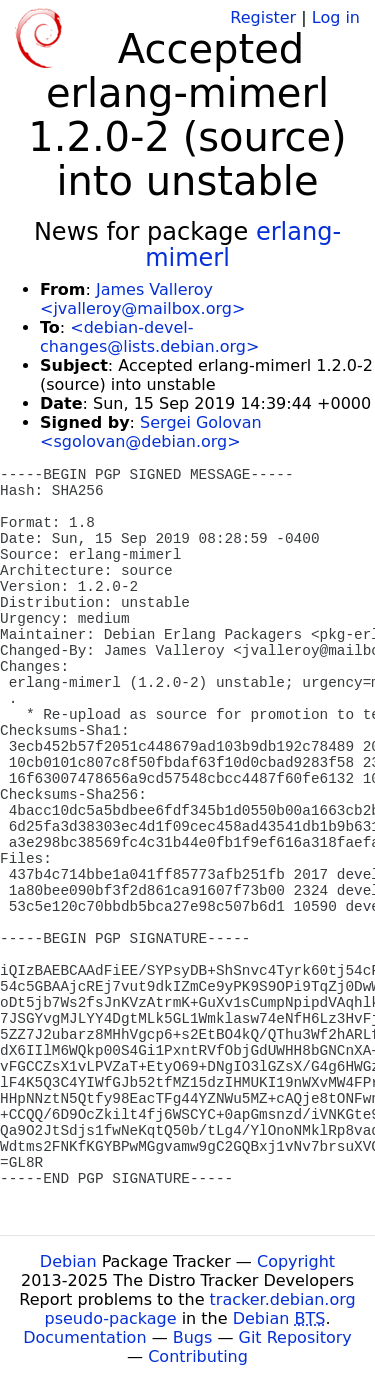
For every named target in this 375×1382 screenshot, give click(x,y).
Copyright (296, 1261)
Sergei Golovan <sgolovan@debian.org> (151, 432)
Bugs (193, 1337)
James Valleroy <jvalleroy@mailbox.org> (142, 299)
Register (263, 17)
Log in (336, 17)
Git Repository (295, 1337)
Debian (68, 1261)
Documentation (84, 1337)
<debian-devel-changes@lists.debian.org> (149, 337)
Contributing (198, 1356)
